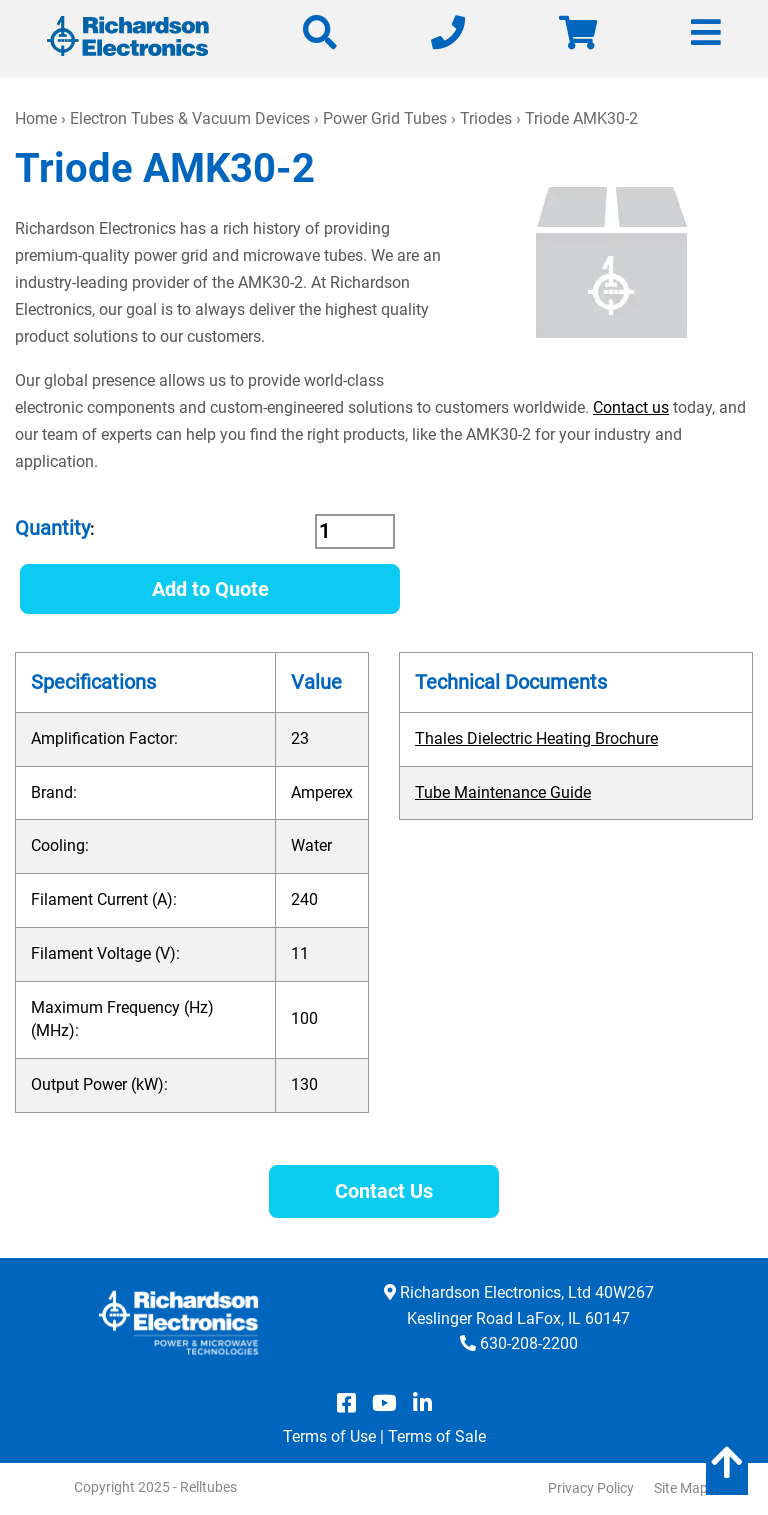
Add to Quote (210, 589)
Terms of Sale (437, 1436)
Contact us (631, 407)
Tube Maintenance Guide (503, 792)
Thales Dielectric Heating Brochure (536, 738)
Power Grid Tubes (385, 118)
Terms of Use (329, 1436)
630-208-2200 (529, 1343)
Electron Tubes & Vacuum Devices (190, 118)
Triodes (486, 118)
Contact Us (384, 1191)
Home (36, 118)
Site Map (681, 1488)
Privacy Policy (591, 1488)
